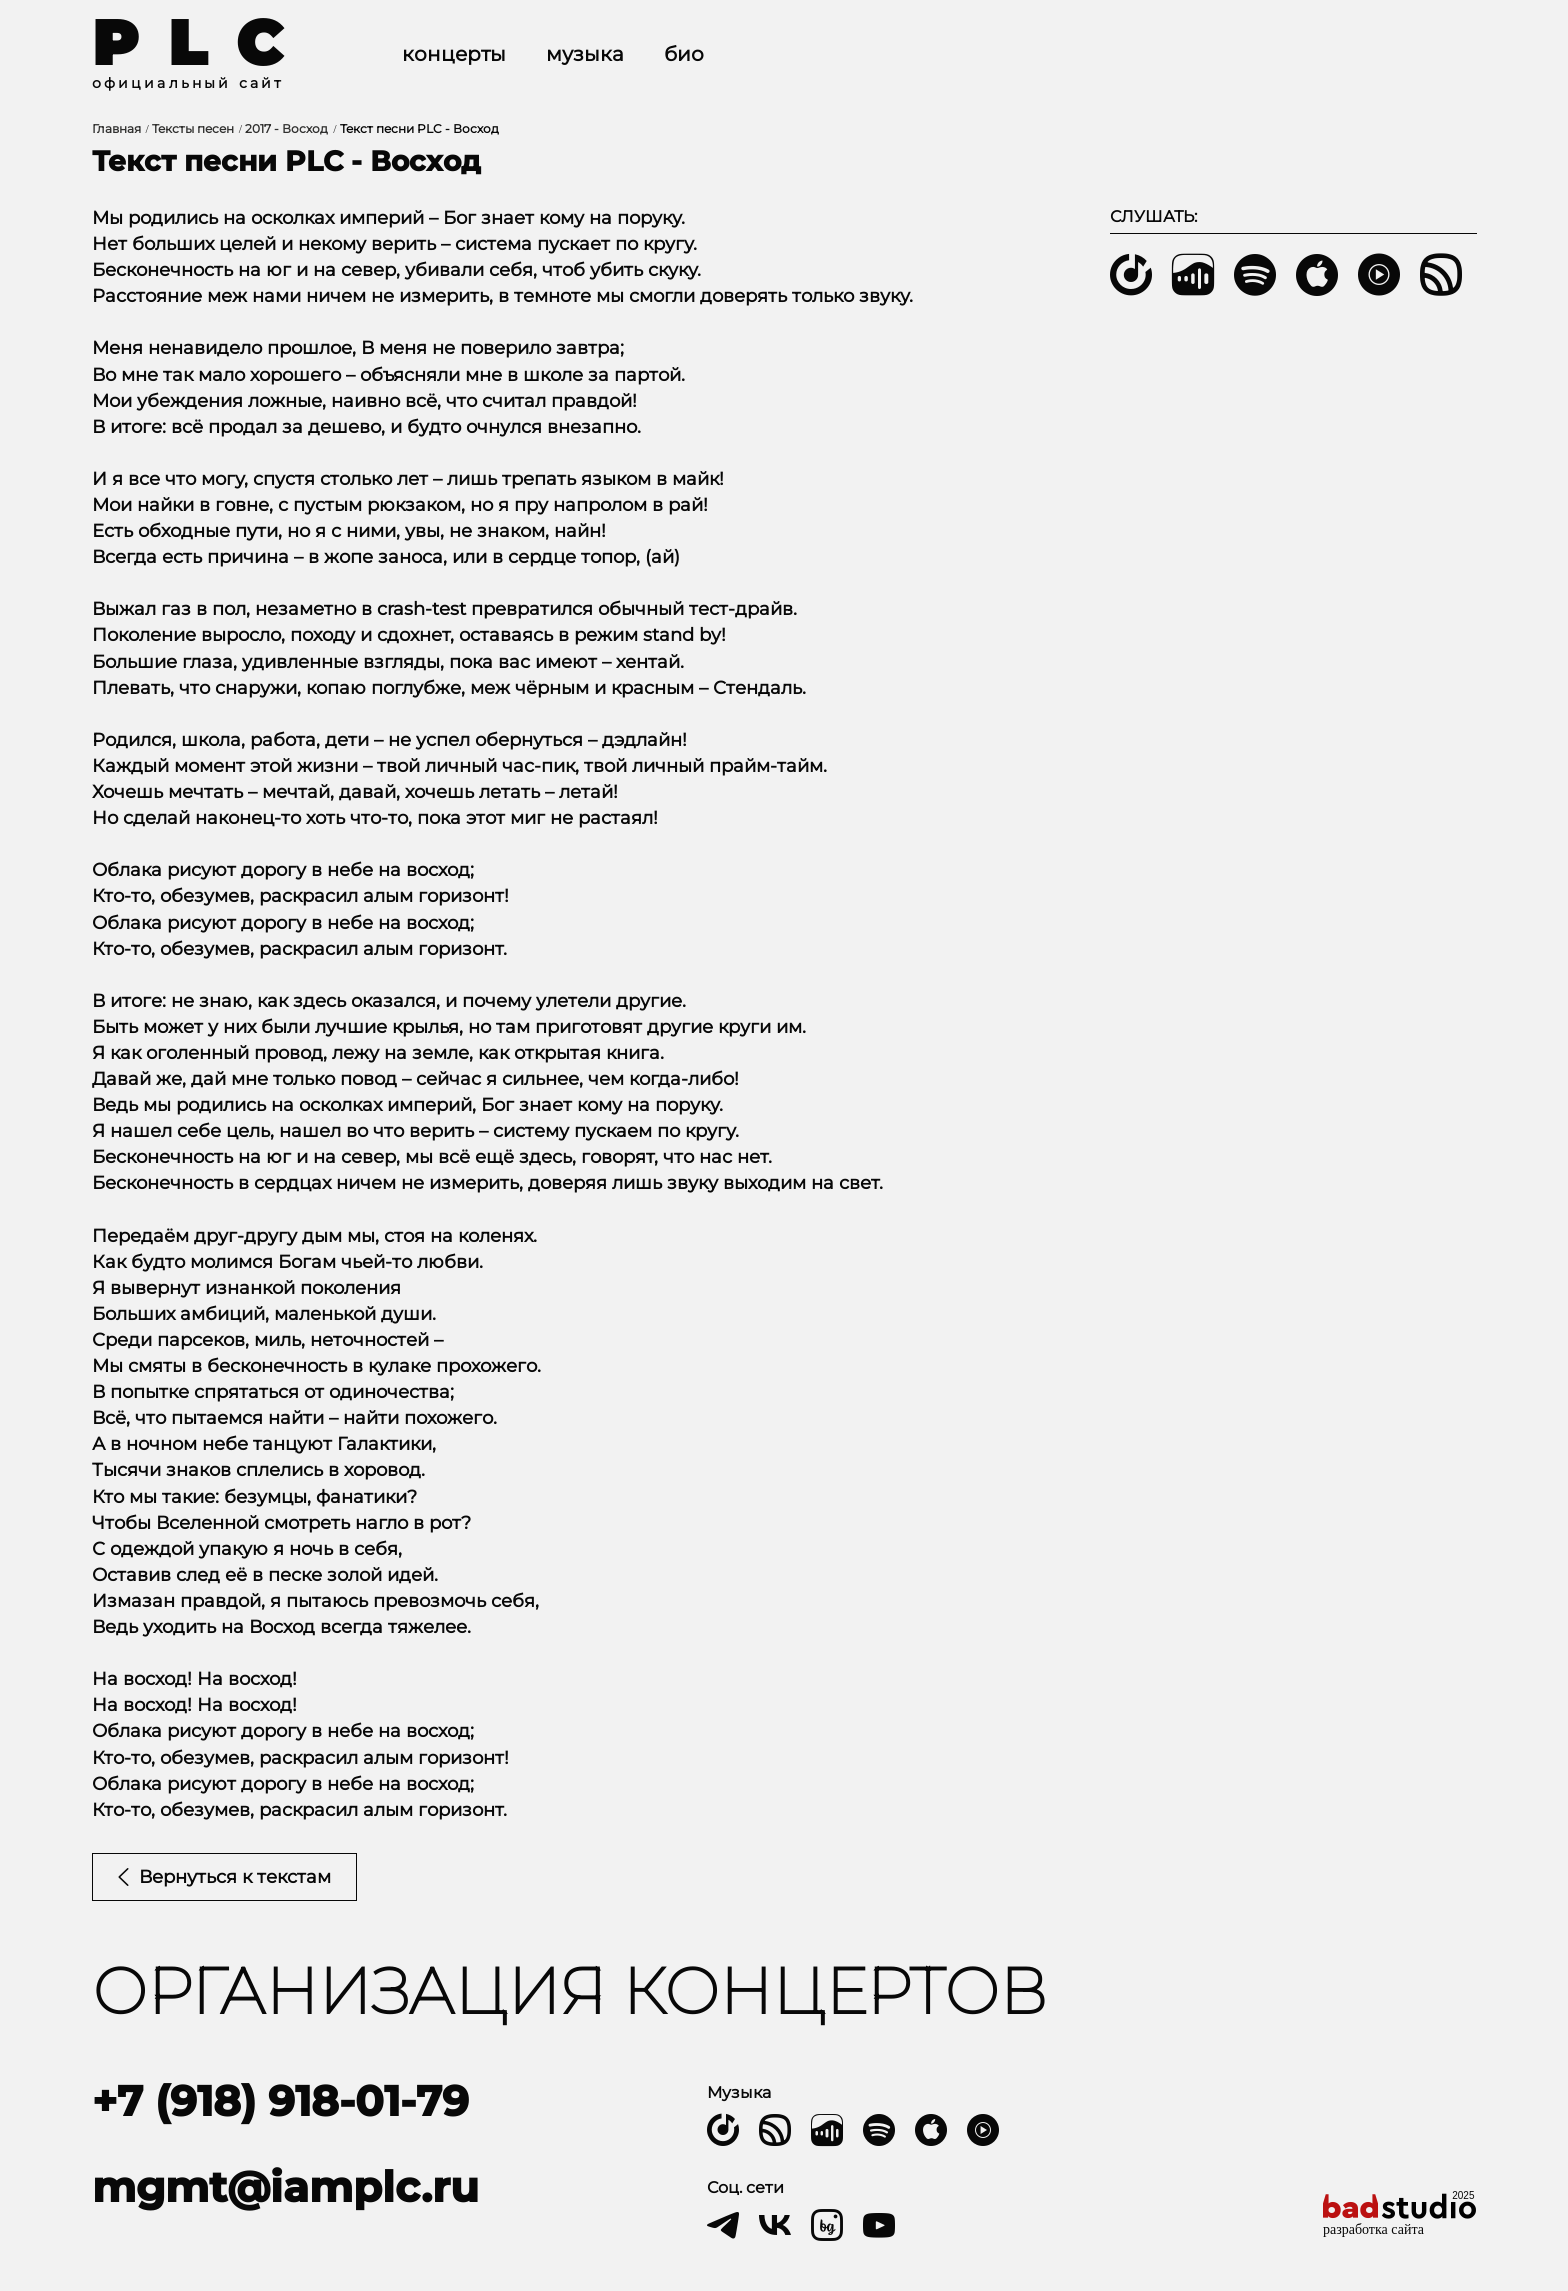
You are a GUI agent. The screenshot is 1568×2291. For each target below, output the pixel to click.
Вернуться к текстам (224, 1877)
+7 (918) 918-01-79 (280, 2101)
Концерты (454, 54)
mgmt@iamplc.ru (285, 2187)
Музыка (585, 54)
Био (684, 54)
